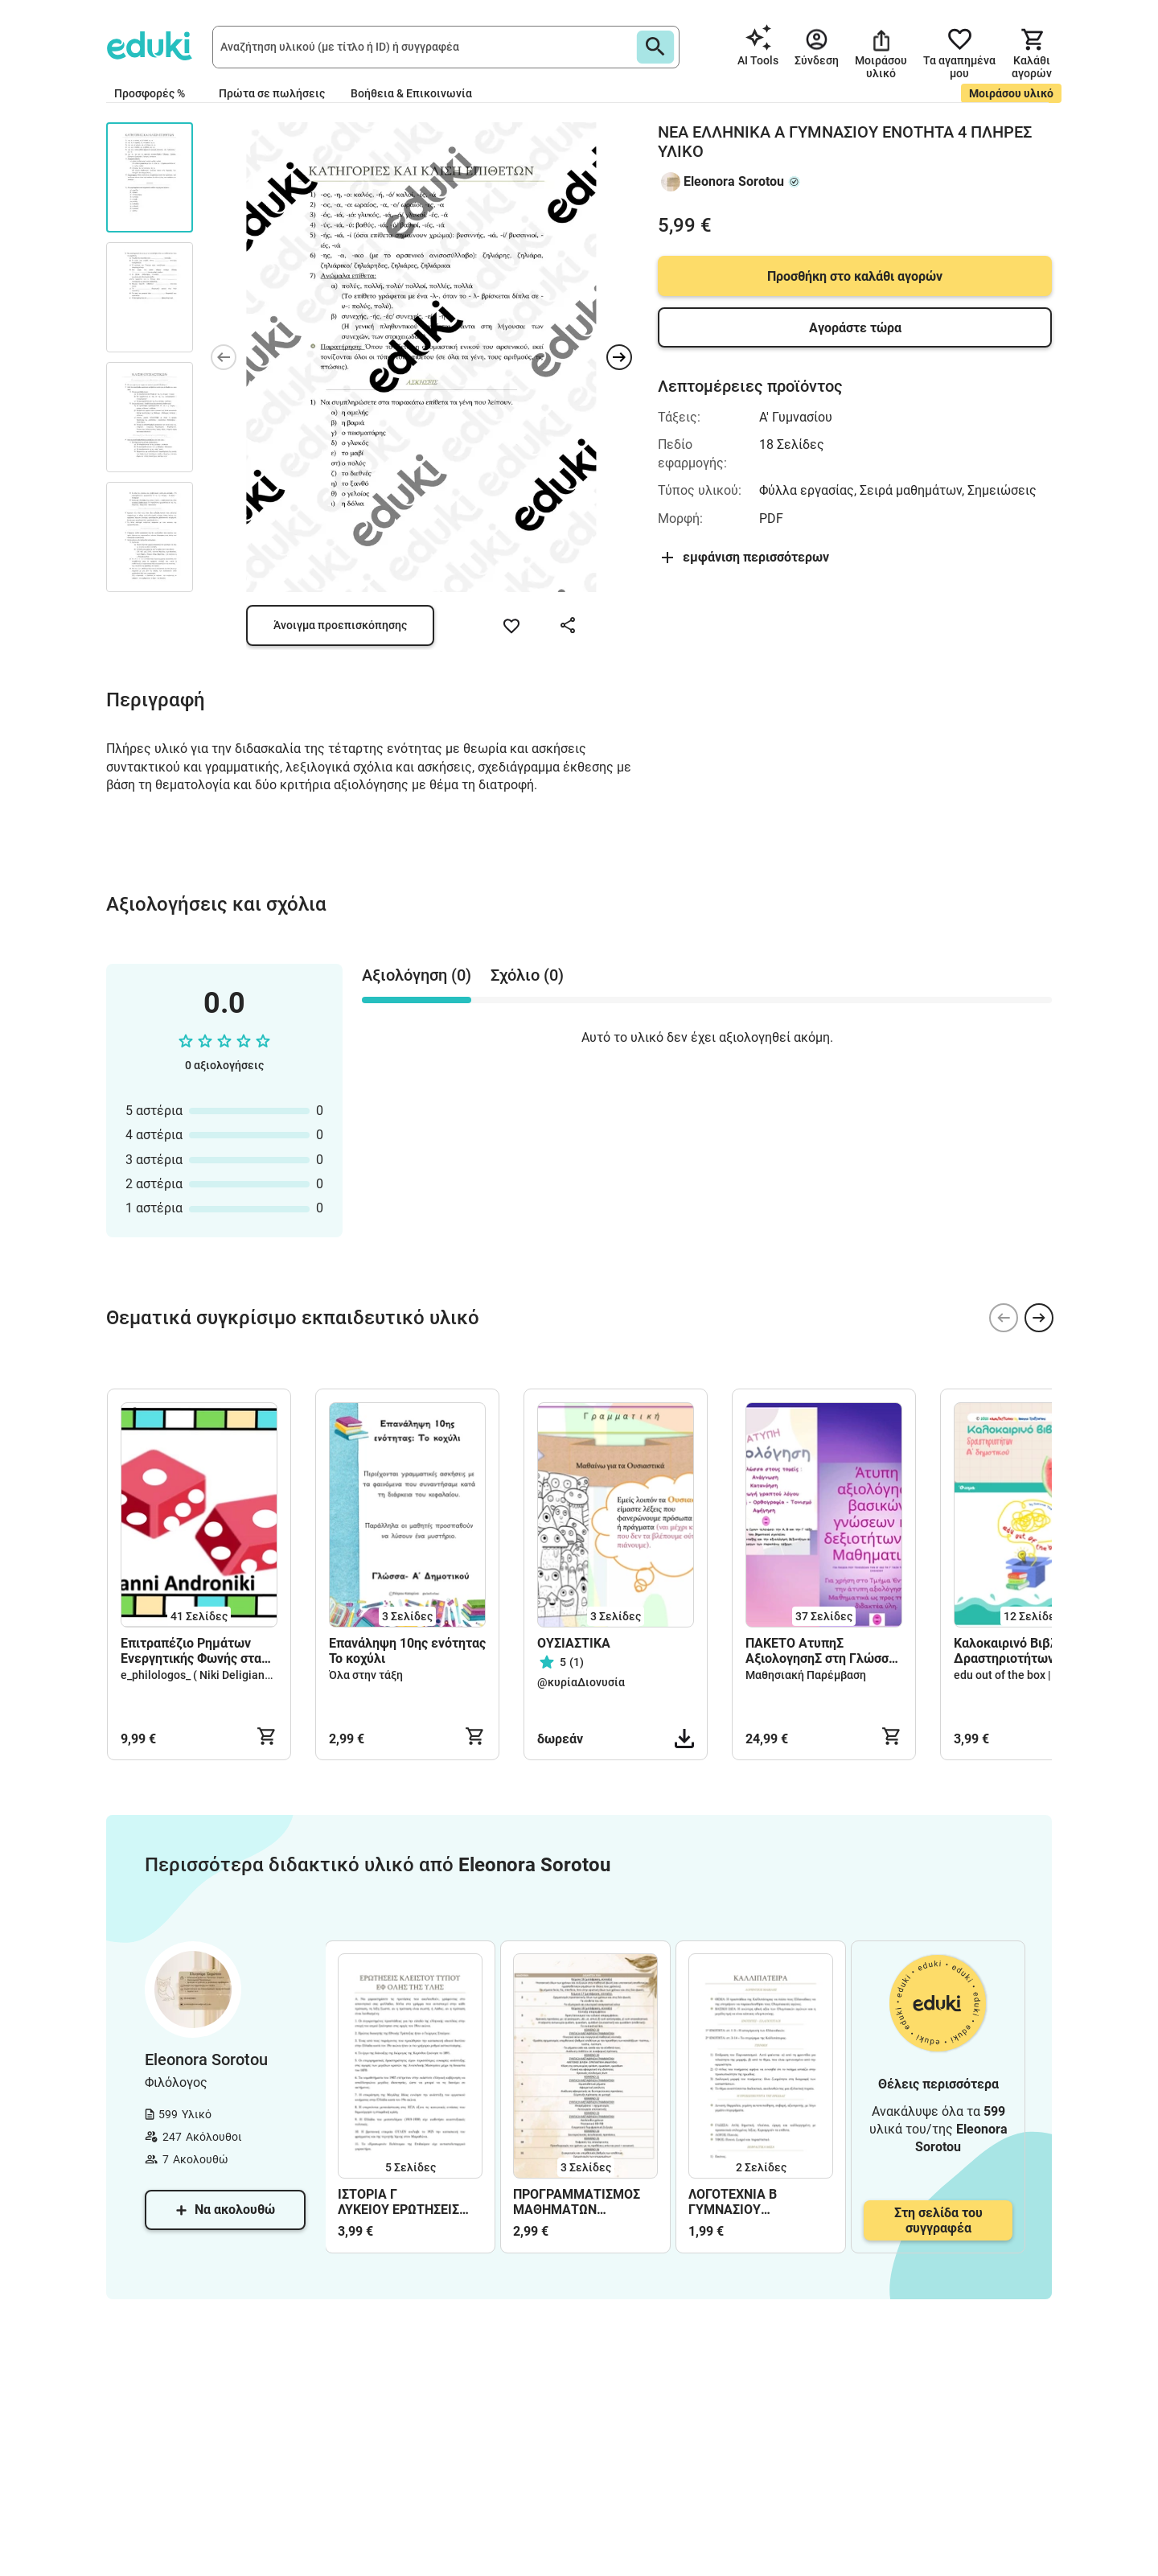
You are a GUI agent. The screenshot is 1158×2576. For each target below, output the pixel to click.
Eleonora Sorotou (734, 181)
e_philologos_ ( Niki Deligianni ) (201, 1675)
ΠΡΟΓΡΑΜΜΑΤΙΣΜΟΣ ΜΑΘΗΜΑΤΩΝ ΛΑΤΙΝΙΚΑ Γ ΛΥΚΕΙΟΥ (576, 2202)
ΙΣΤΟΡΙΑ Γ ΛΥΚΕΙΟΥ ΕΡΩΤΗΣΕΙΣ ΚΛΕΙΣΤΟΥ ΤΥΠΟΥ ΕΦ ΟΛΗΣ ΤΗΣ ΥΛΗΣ (400, 2202)
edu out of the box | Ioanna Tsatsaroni (1050, 1675)
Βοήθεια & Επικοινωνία (411, 93)
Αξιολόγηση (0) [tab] (416, 975)
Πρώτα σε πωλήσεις (272, 93)
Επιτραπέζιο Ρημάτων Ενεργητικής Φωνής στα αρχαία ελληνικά (191, 1651)
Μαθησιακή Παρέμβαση (805, 1675)
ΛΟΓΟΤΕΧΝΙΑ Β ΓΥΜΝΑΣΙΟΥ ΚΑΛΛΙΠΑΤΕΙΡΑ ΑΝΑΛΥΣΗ (733, 2202)
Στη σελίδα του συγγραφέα (938, 2220)
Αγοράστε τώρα (855, 327)
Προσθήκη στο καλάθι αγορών (854, 276)
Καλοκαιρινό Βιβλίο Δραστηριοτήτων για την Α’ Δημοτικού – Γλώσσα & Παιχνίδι (1030, 1651)
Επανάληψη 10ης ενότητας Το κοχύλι (407, 1651)
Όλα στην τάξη (366, 1675)
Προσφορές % (149, 93)
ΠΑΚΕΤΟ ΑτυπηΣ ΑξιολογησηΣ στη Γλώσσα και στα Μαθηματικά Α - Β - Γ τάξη (820, 1651)
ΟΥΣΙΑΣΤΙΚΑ (573, 1643)
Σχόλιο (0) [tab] (527, 975)
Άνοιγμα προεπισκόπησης (340, 625)
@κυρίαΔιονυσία (581, 1682)
